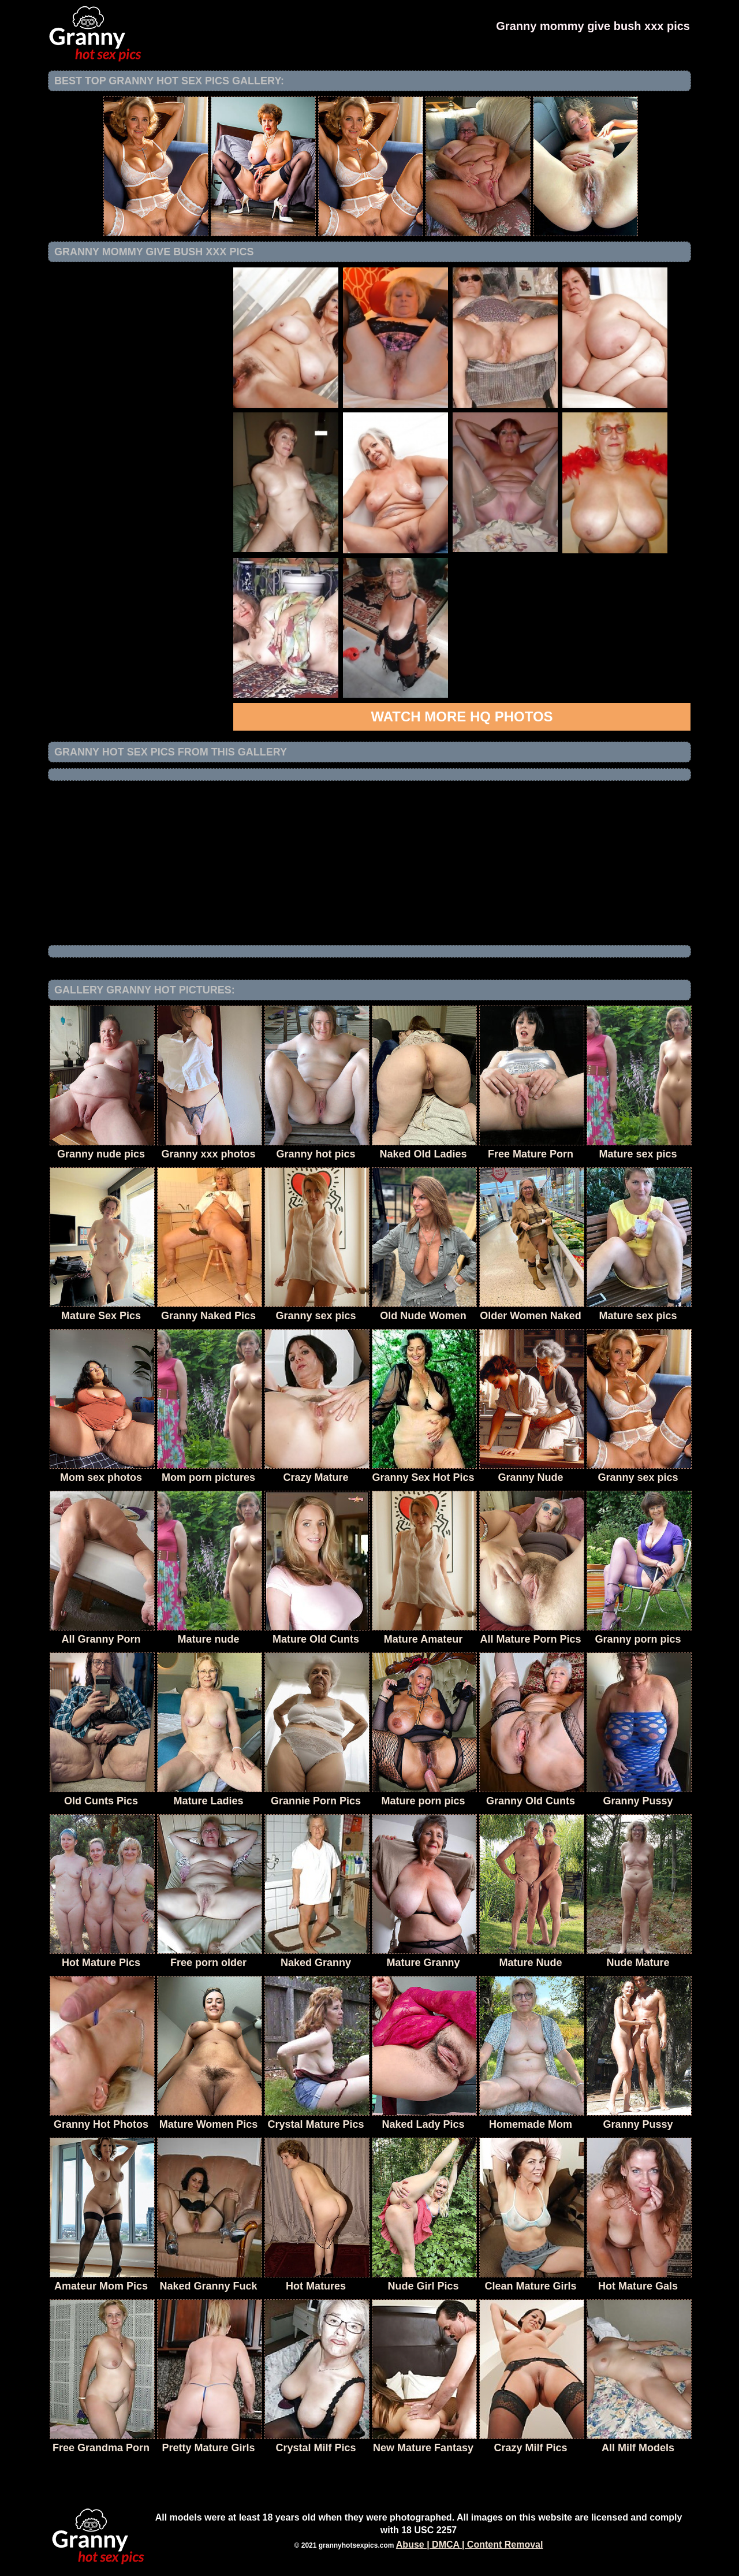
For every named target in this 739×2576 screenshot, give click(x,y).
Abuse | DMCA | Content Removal (469, 2544)
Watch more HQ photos (462, 716)
